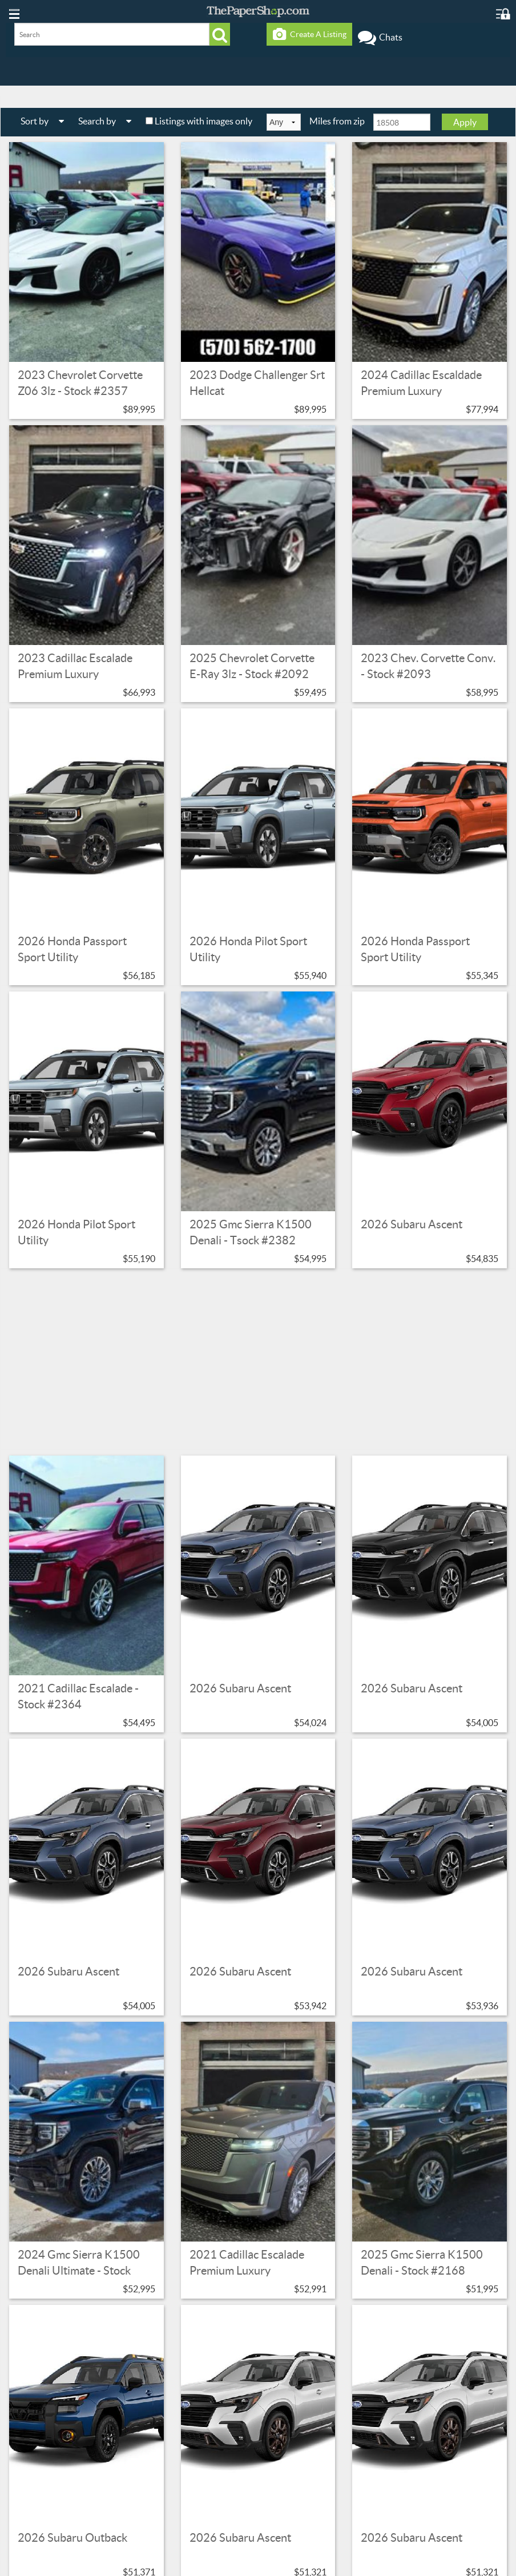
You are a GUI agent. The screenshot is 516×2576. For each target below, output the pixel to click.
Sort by (46, 120)
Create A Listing (309, 34)
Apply (465, 121)
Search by (109, 120)
